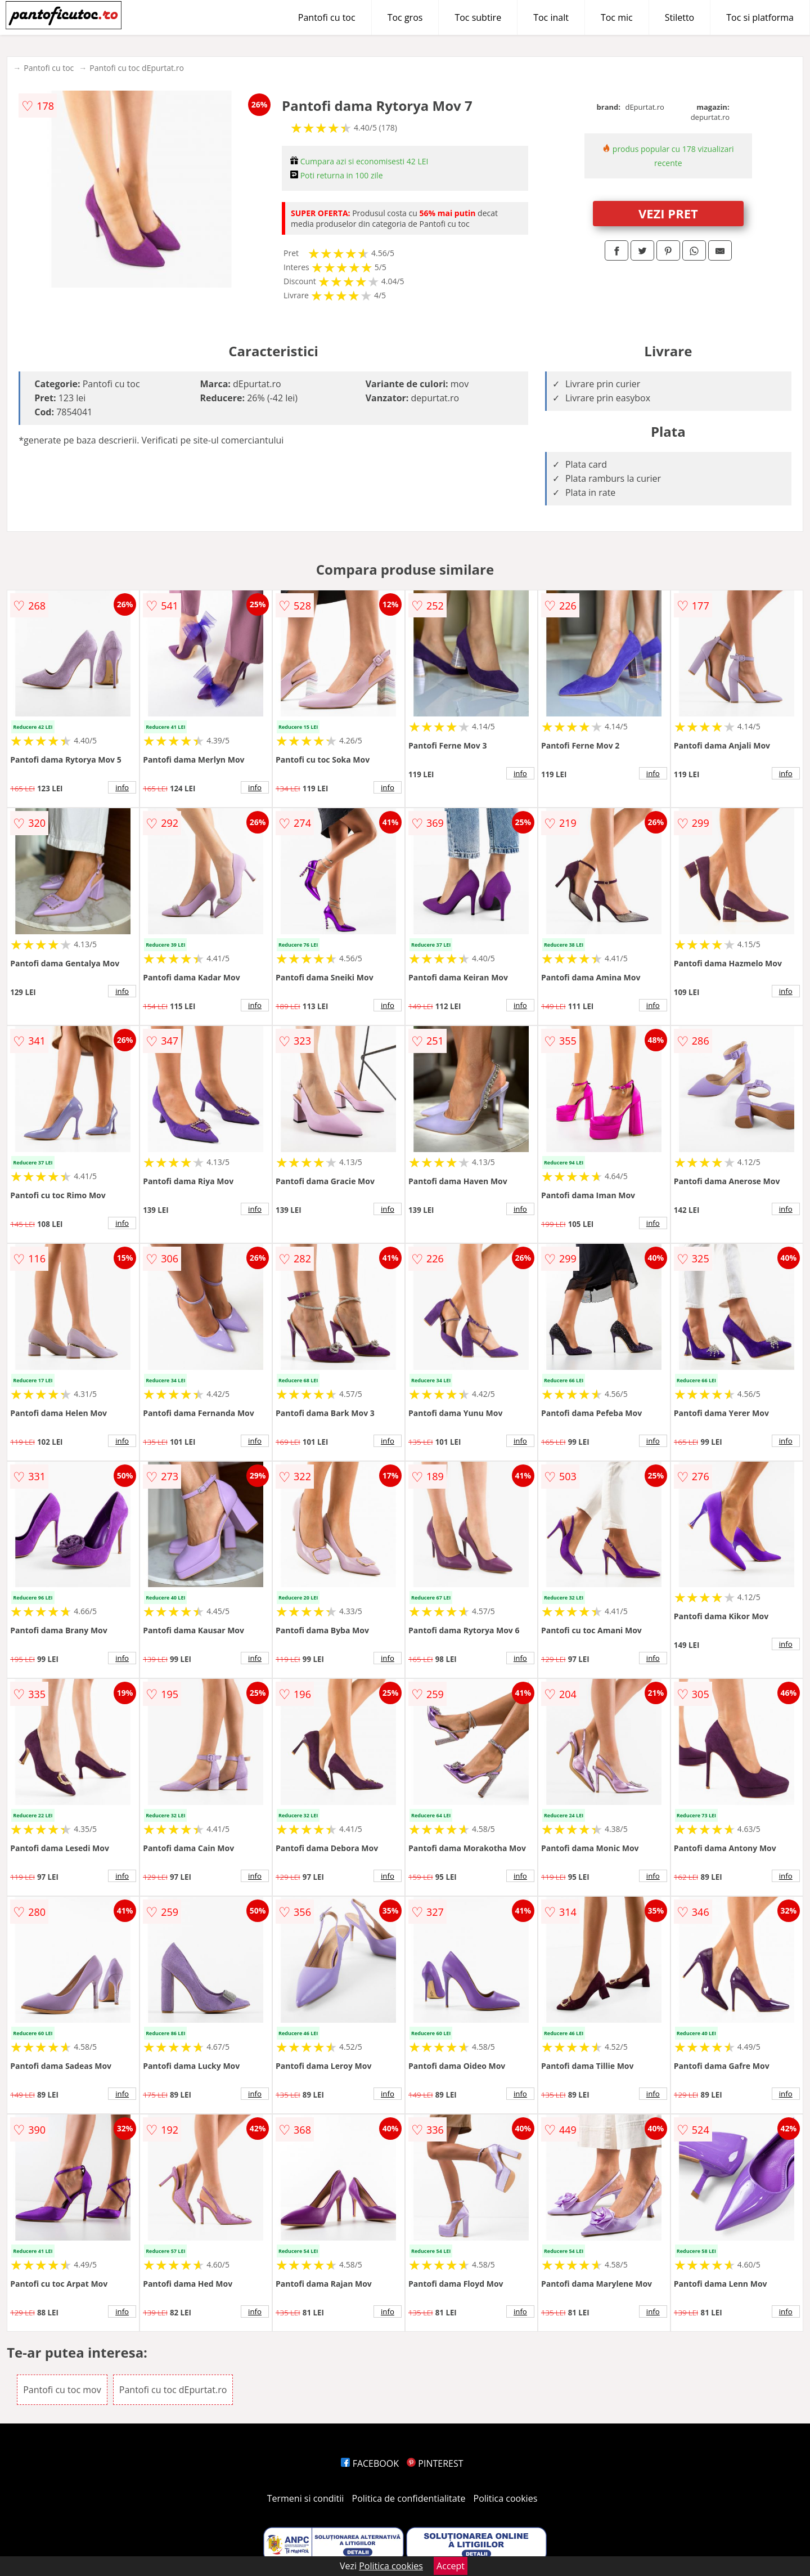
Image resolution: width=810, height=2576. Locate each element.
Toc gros (405, 17)
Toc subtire (477, 17)
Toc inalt (551, 17)
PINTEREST (435, 2463)
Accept (450, 2566)
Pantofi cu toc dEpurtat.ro (136, 67)
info (122, 787)
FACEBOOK (370, 2463)
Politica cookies (506, 2498)
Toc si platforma (760, 17)
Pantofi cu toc (327, 17)
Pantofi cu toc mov (62, 2390)
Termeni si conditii (305, 2498)
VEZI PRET (668, 213)
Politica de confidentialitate (409, 2498)
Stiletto (680, 17)
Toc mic (617, 17)
